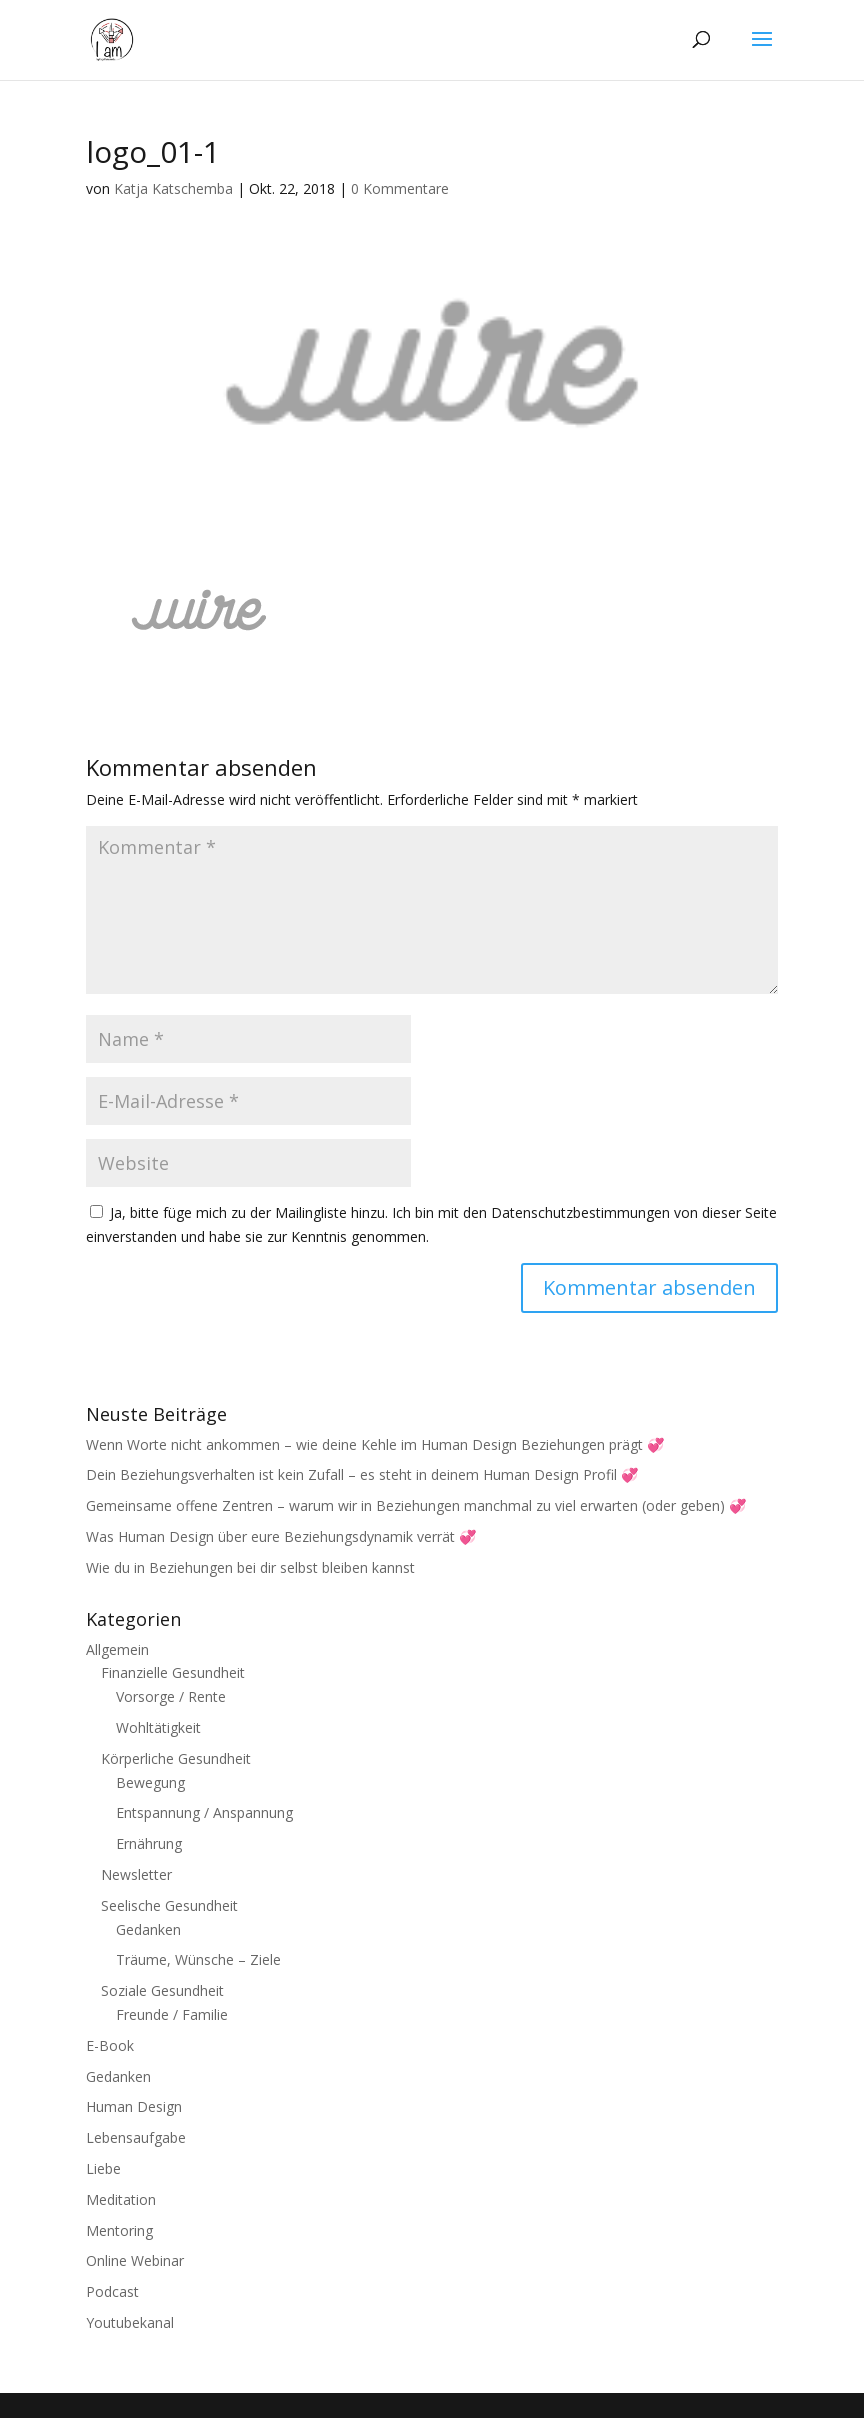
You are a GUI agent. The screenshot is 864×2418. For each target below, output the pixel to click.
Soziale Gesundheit (162, 1990)
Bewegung (150, 1782)
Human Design (134, 2106)
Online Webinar (135, 2260)
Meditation (121, 2199)
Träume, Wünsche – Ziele (198, 1959)
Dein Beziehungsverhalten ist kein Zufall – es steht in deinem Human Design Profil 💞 (362, 1474)
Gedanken (148, 1929)
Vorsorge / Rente (171, 1696)
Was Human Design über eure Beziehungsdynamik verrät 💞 (281, 1536)
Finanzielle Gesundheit (173, 1672)
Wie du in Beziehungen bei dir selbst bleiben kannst (250, 1567)
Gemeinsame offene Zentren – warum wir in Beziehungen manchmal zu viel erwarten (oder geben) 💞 (416, 1505)
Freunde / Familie (172, 2014)
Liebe (103, 2168)
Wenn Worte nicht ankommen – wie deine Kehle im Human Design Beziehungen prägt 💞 (375, 1444)
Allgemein (117, 1649)
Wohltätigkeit (158, 1727)
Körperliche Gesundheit (176, 1758)
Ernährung (149, 1843)
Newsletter (136, 1874)
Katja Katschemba (173, 188)
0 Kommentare (400, 188)
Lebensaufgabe (136, 2137)
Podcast (112, 2291)
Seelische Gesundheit (169, 1905)
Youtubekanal (130, 2322)
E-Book (110, 2045)
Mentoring (119, 2230)
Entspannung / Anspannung (204, 1812)
